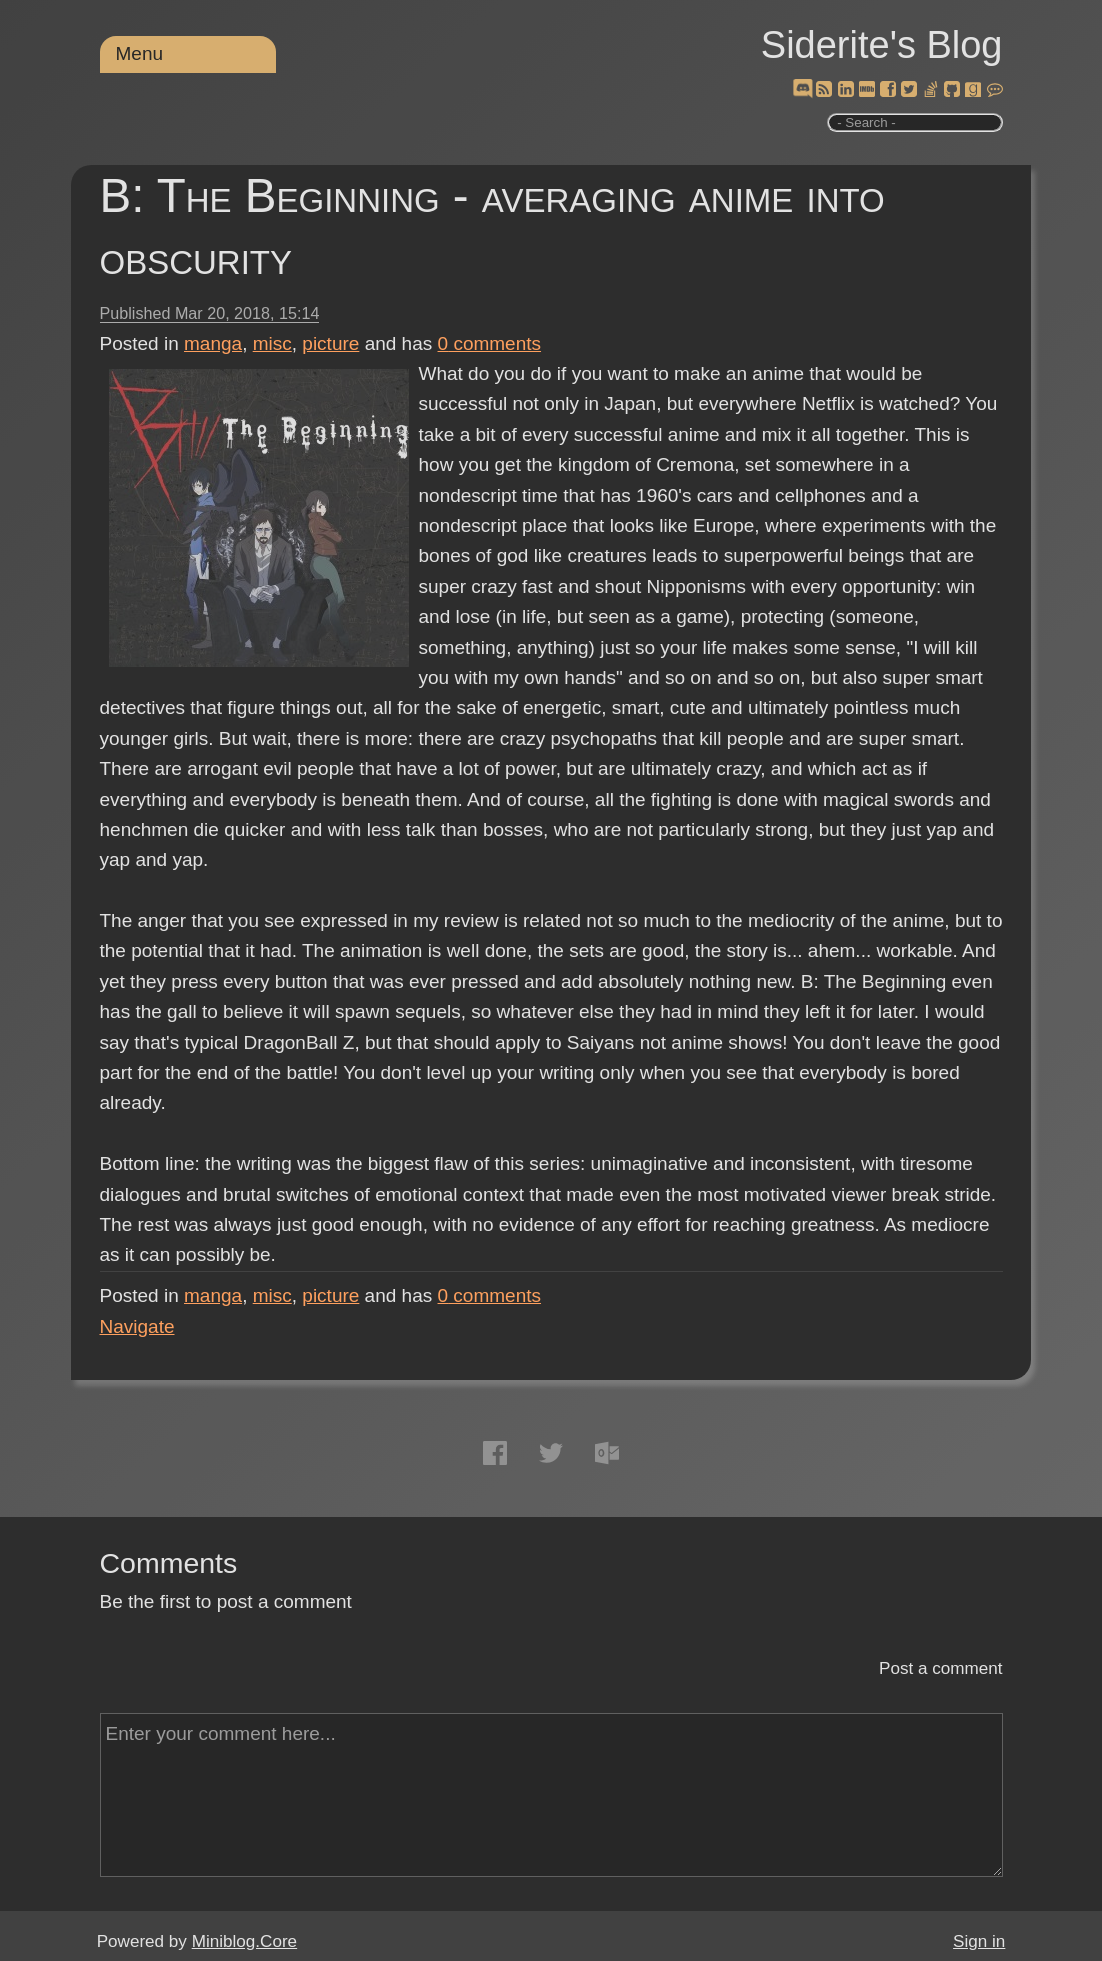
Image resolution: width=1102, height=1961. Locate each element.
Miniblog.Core (244, 1941)
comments (490, 343)
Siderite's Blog (882, 45)
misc (272, 343)
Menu (140, 53)
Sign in (979, 1941)
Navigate (137, 1326)
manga (213, 343)
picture (330, 343)
